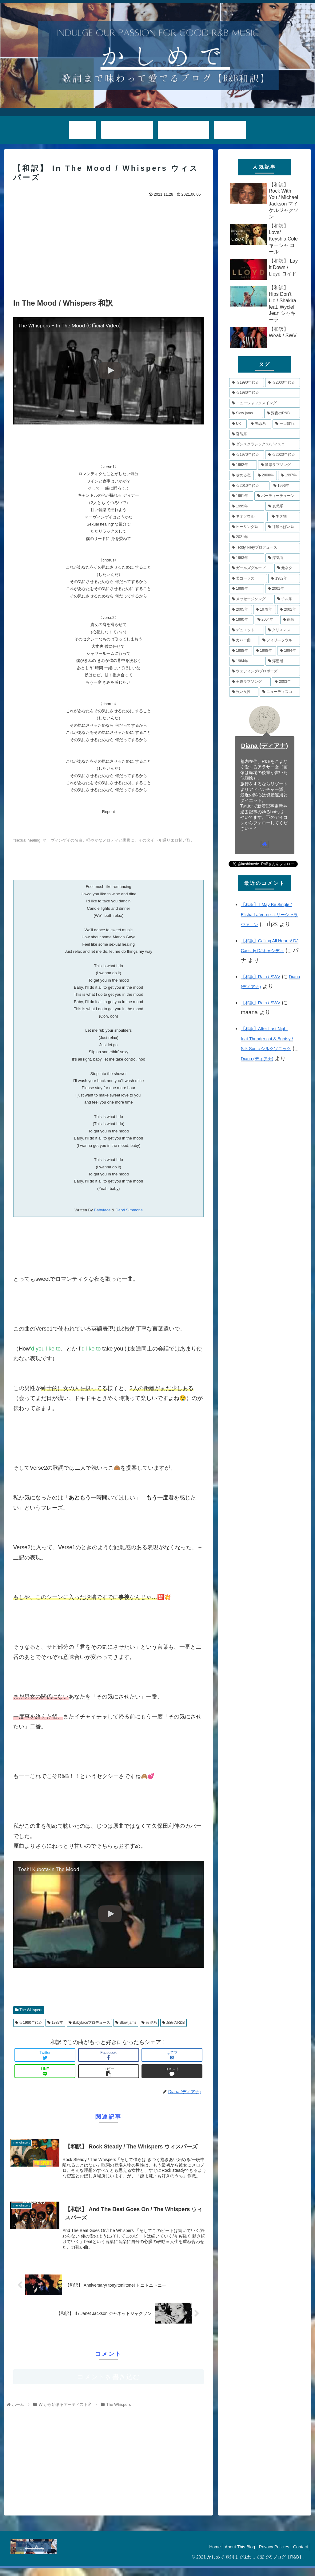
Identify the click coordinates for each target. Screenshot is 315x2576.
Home (206, 2555)
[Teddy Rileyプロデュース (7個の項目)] (264, 547)
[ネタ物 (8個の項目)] (284, 516)
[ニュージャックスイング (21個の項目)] (264, 403)
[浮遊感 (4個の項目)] (282, 661)
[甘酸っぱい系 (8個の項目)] (282, 527)
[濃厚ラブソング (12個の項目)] (279, 465)
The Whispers (28, 2010)
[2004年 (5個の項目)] (267, 619)
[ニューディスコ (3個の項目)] (280, 692)
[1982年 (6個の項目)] (284, 578)
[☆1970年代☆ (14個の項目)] (246, 454)
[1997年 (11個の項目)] (289, 475)
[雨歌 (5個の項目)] (290, 619)
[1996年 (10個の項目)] (285, 486)
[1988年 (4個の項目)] (240, 650)
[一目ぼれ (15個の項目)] (286, 423)
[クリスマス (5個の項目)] (282, 630)
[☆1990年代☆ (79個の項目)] (246, 382)
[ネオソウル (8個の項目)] (248, 516)
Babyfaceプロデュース (89, 2022)
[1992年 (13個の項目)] (243, 465)
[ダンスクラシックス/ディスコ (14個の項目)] (264, 444)
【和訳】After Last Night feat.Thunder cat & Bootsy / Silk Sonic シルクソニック (267, 1038)
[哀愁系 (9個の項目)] (282, 506)
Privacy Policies (270, 2555)
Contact (299, 2555)
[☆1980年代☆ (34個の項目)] (264, 392)
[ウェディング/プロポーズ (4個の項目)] (264, 671)
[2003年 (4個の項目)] (286, 681)
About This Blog (233, 2555)
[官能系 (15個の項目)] (264, 434)
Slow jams (125, 2022)
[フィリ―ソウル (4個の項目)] (280, 640)
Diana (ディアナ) (264, 745)
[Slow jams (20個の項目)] (246, 413)
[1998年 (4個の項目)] (264, 650)
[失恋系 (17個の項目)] (260, 423)
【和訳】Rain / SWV (260, 976)
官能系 (149, 2022)
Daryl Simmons (128, 1210)
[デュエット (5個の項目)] (246, 630)
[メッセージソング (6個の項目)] (251, 599)
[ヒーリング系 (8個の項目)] (246, 527)
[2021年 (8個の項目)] (264, 537)
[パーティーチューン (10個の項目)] (277, 496)
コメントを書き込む (108, 2385)
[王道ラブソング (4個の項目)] (250, 681)
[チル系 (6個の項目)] (287, 599)
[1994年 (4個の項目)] (288, 650)
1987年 (55, 2022)
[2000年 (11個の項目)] (266, 475)
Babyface (102, 1210)
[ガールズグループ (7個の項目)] (251, 568)
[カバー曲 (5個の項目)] (243, 640)
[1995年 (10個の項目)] (246, 506)
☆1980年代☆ (28, 2022)
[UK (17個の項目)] (238, 423)
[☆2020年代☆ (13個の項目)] (282, 454)
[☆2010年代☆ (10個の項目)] (249, 486)
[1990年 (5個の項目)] (241, 619)
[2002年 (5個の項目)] (288, 609)
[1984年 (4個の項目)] (246, 661)
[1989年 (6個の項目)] (246, 588)
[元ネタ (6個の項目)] (287, 568)
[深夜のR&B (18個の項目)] (282, 413)
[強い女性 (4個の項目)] (243, 692)
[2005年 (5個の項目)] (240, 609)
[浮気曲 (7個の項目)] (282, 558)
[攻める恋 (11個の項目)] (241, 475)
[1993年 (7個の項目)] (246, 558)
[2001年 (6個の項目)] (282, 588)
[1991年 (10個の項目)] (241, 496)
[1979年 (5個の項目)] (264, 609)
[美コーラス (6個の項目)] (248, 578)
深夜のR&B (173, 2022)
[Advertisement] (108, 245)
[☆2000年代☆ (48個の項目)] (282, 382)
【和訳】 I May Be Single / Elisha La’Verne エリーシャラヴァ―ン (269, 914)
